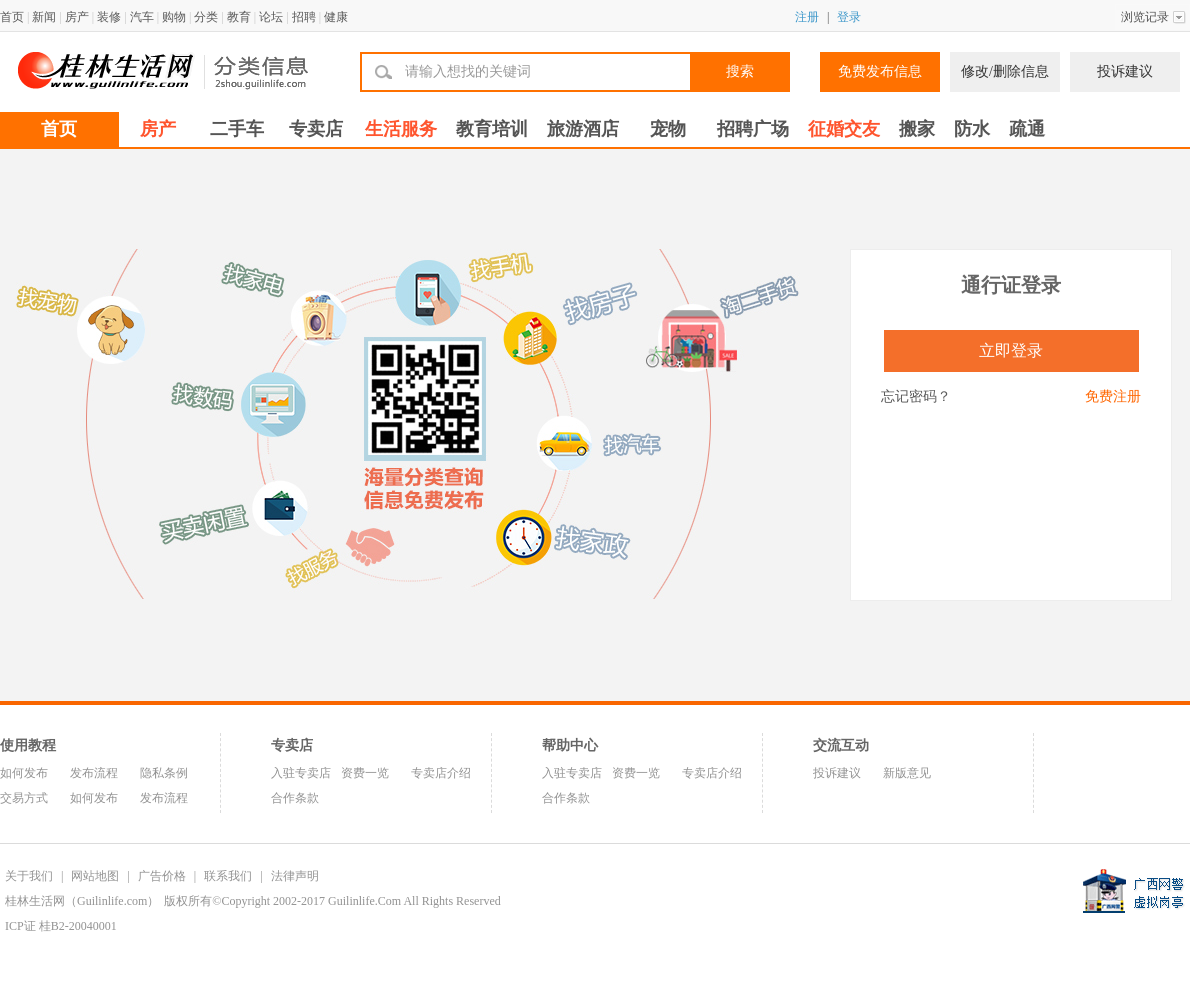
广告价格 (162, 876)
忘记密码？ (916, 396)
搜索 (740, 71)
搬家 (917, 129)
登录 (849, 17)
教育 (239, 17)
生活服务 (401, 129)
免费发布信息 (880, 71)
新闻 (44, 17)
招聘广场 (753, 129)
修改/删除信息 (1005, 71)
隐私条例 (164, 773)
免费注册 (1113, 396)
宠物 (668, 129)
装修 (109, 17)
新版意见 (907, 773)
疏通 (1027, 129)
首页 (12, 17)
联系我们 (228, 876)
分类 (206, 17)
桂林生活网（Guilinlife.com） (82, 901)
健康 (336, 17)
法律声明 (295, 876)
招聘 (304, 17)
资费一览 (365, 773)
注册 (807, 17)
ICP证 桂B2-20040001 (61, 926)
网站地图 (95, 876)
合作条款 (295, 798)
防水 (972, 129)
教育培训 (492, 129)
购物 (174, 17)
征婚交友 (844, 129)
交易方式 (24, 798)
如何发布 (24, 773)
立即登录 (1011, 350)
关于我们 (29, 876)
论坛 (271, 17)
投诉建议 (1125, 71)
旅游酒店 (583, 129)
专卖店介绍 (441, 773)
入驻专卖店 (301, 773)
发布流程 (94, 773)
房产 (77, 17)
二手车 (237, 129)
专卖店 (316, 129)
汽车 (142, 17)
